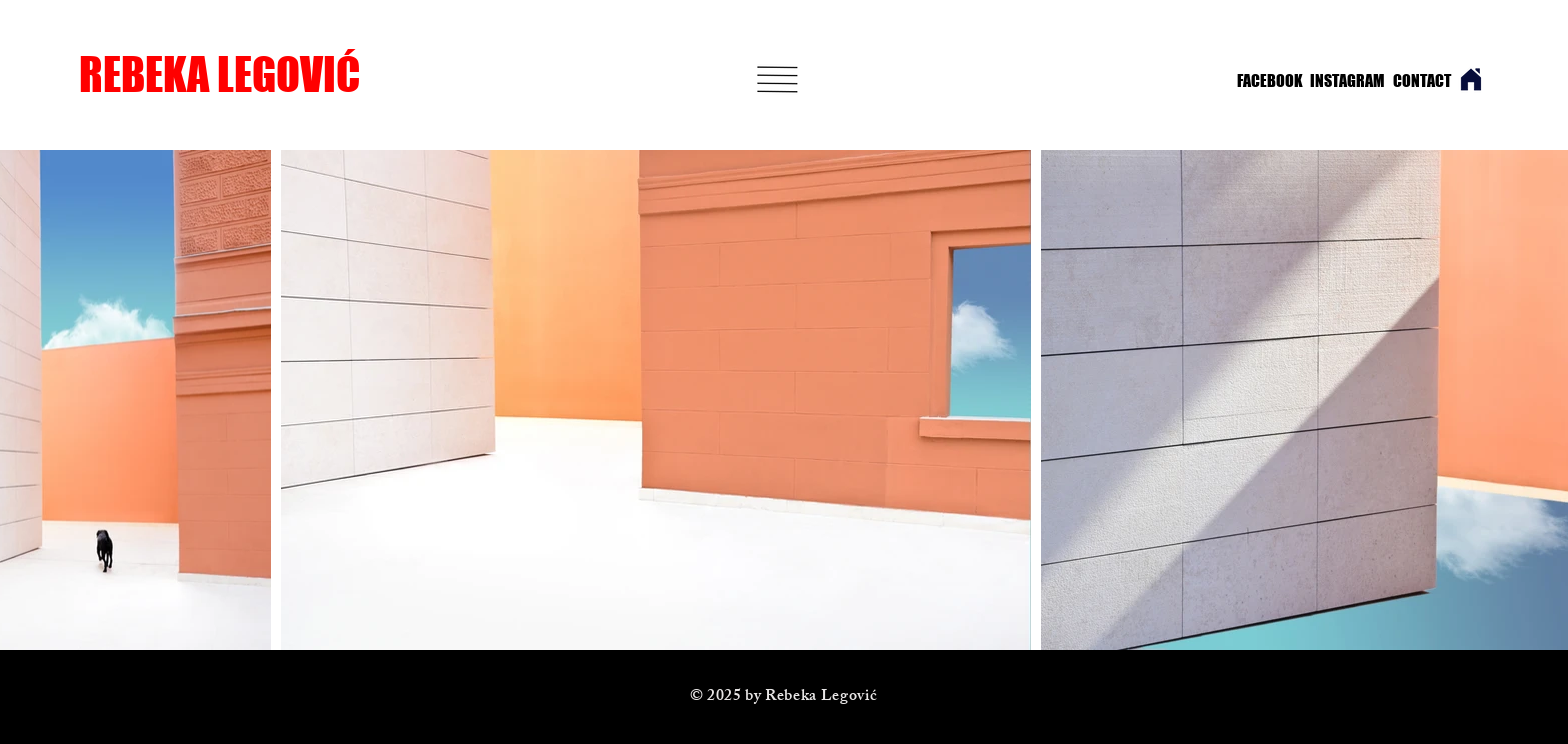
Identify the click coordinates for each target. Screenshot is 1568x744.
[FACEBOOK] (1265, 81)
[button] (778, 79)
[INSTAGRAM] (1341, 81)
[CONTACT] (1422, 81)
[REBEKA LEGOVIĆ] (245, 74)
